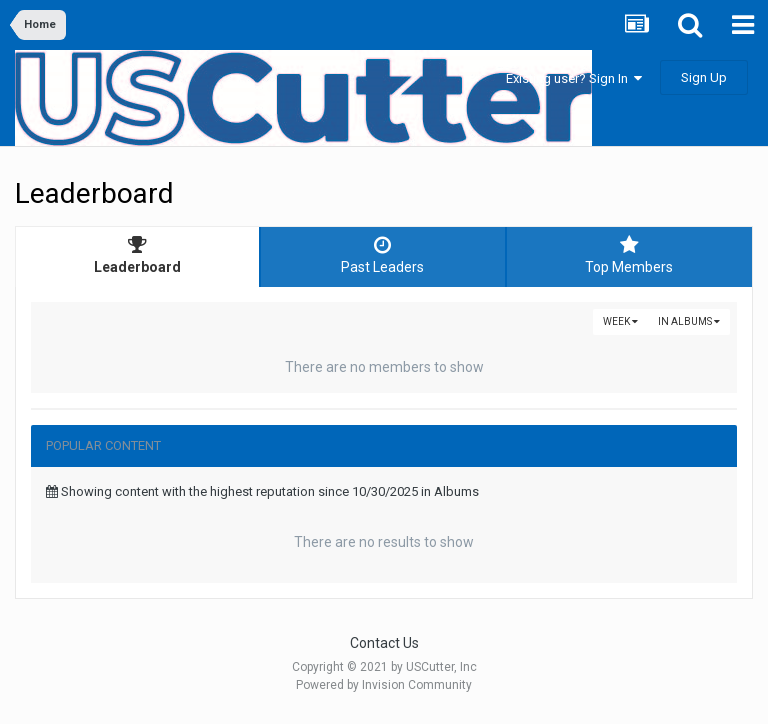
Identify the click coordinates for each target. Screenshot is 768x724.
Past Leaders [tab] (382, 255)
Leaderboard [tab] (137, 255)
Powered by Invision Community (384, 685)
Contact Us (384, 643)
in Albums (689, 321)
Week (620, 321)
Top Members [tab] (629, 255)
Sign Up (704, 77)
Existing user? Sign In (574, 78)
